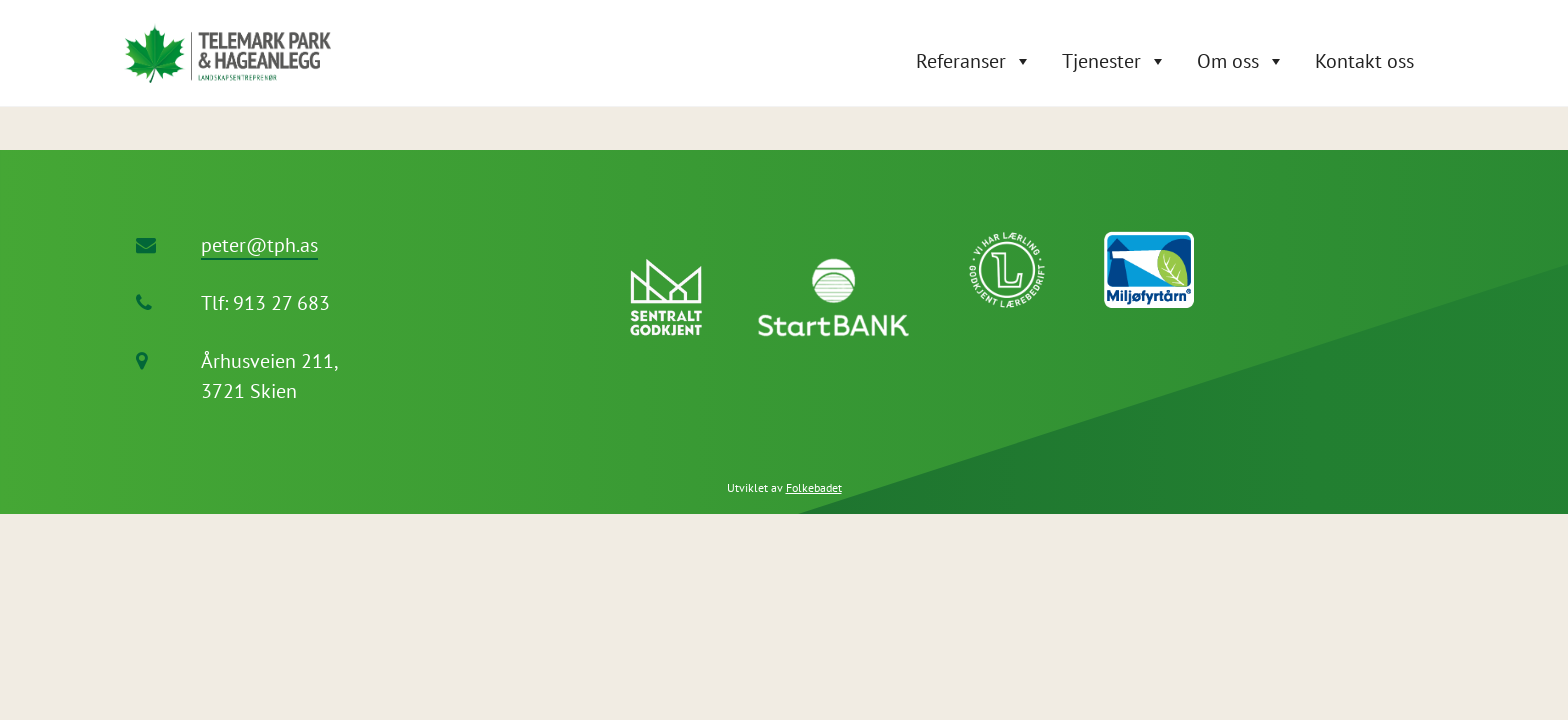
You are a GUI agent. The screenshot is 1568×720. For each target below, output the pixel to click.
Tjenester (1101, 61)
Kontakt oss (1364, 61)
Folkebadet (814, 487)
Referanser (961, 61)
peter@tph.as (259, 245)
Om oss (1228, 61)
